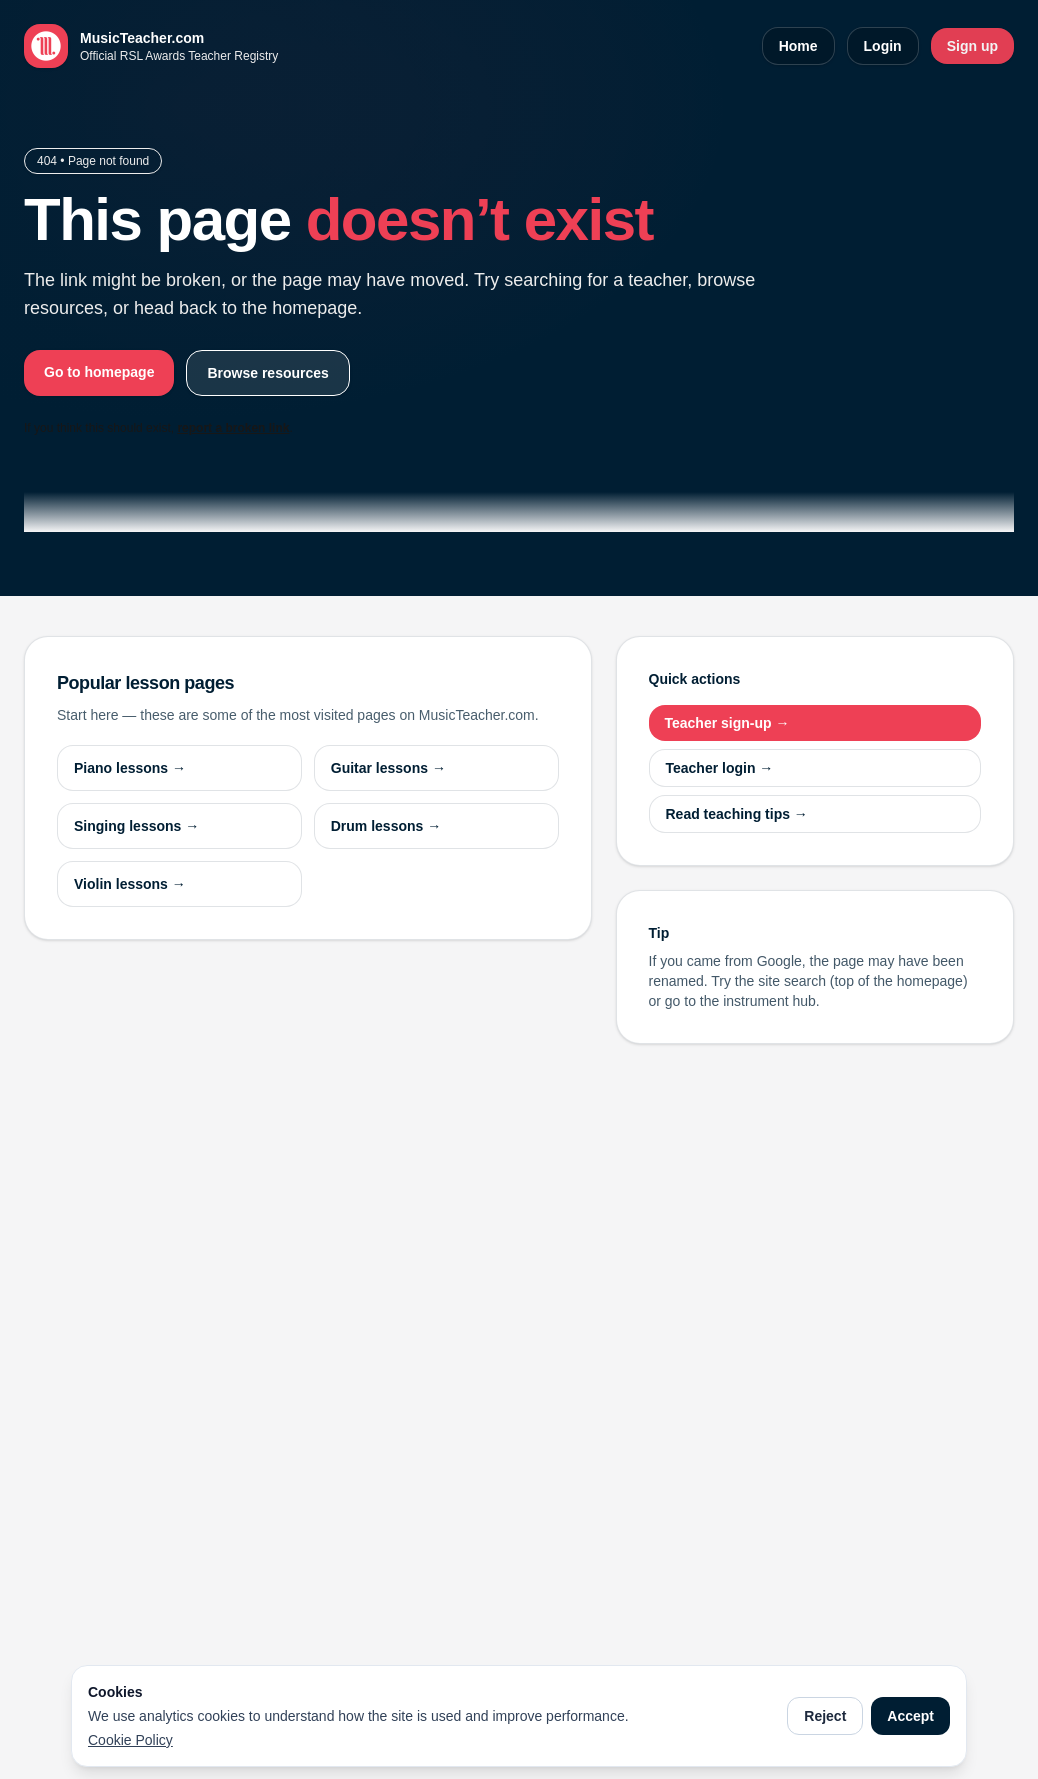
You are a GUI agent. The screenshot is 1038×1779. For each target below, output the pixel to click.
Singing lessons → (136, 826)
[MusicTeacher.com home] (151, 46)
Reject (825, 1716)
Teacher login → (720, 768)
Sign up (972, 46)
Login (883, 46)
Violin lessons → (130, 884)
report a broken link (233, 428)
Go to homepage (99, 372)
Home (798, 46)
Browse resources (267, 373)
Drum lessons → (386, 826)
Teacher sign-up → (727, 723)
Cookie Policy (130, 1740)
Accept (910, 1716)
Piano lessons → (130, 768)
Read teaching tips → (737, 814)
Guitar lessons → (388, 768)
